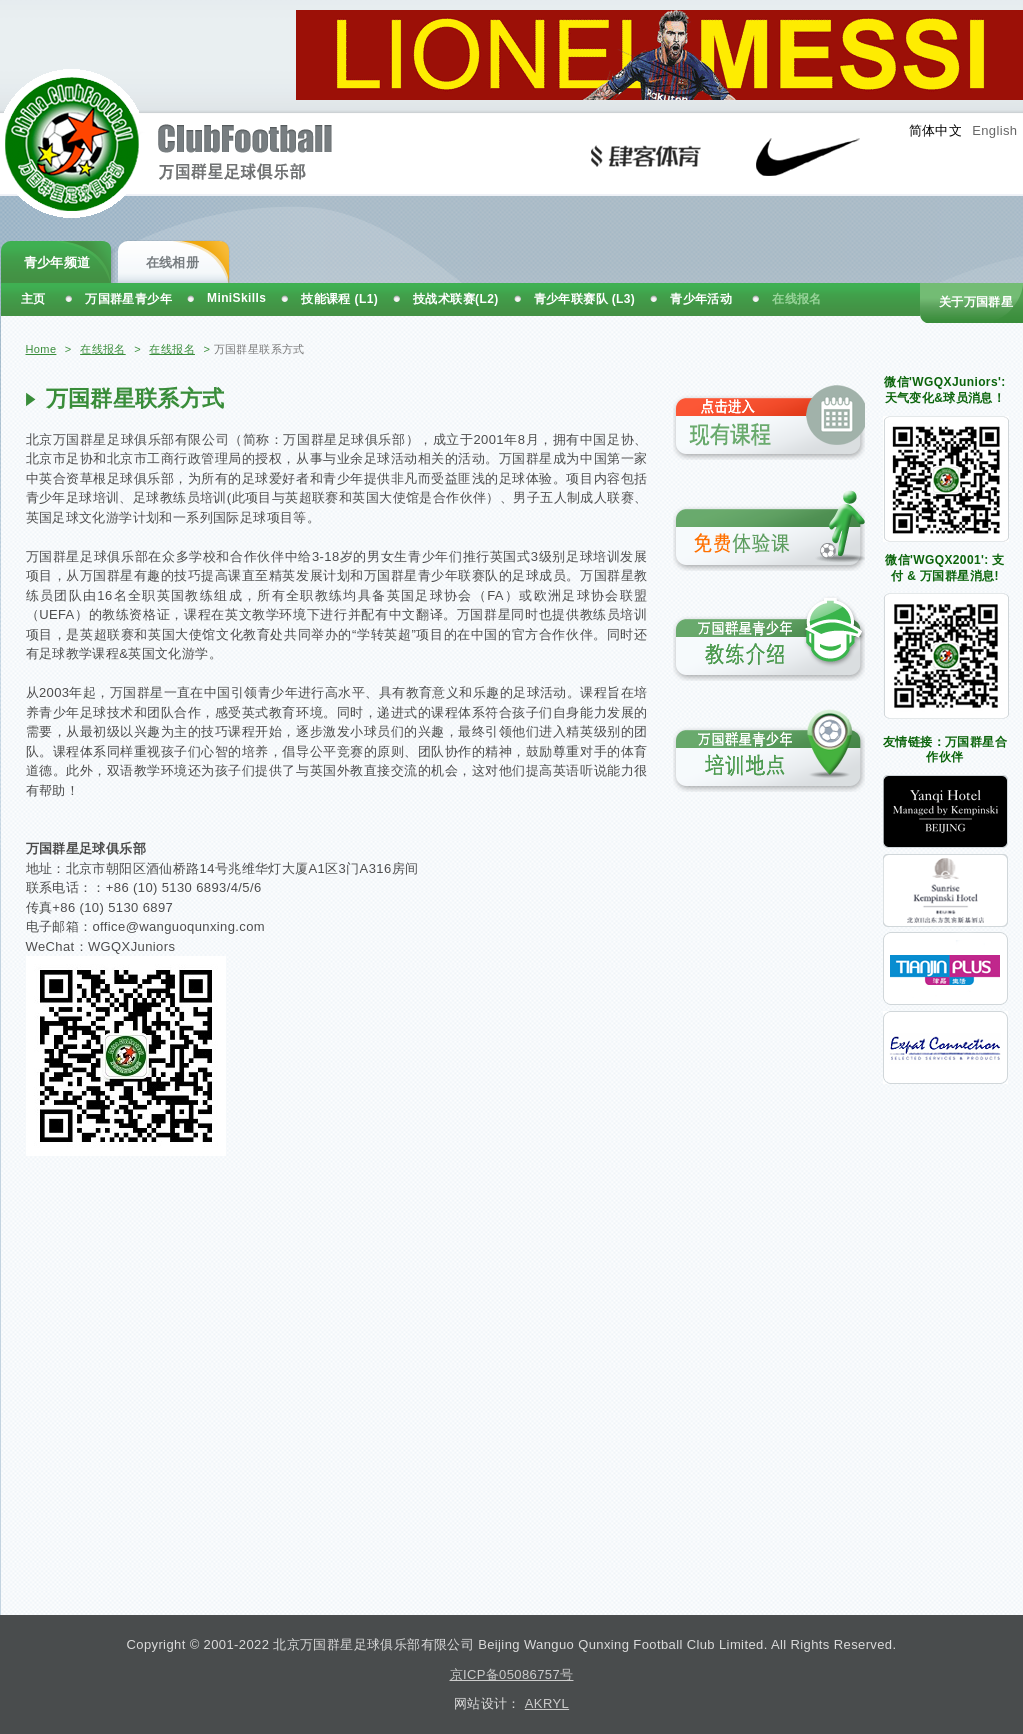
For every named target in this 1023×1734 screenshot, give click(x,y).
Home (41, 349)
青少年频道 (57, 262)
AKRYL (547, 1703)
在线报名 (103, 349)
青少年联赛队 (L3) (585, 299)
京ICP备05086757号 (512, 1674)
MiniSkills (236, 298)
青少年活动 (701, 299)
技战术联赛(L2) (456, 299)
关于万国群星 (976, 302)
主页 (33, 299)
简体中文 (936, 130)
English (994, 130)
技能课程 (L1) (339, 299)
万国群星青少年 (128, 299)
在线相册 (173, 262)
